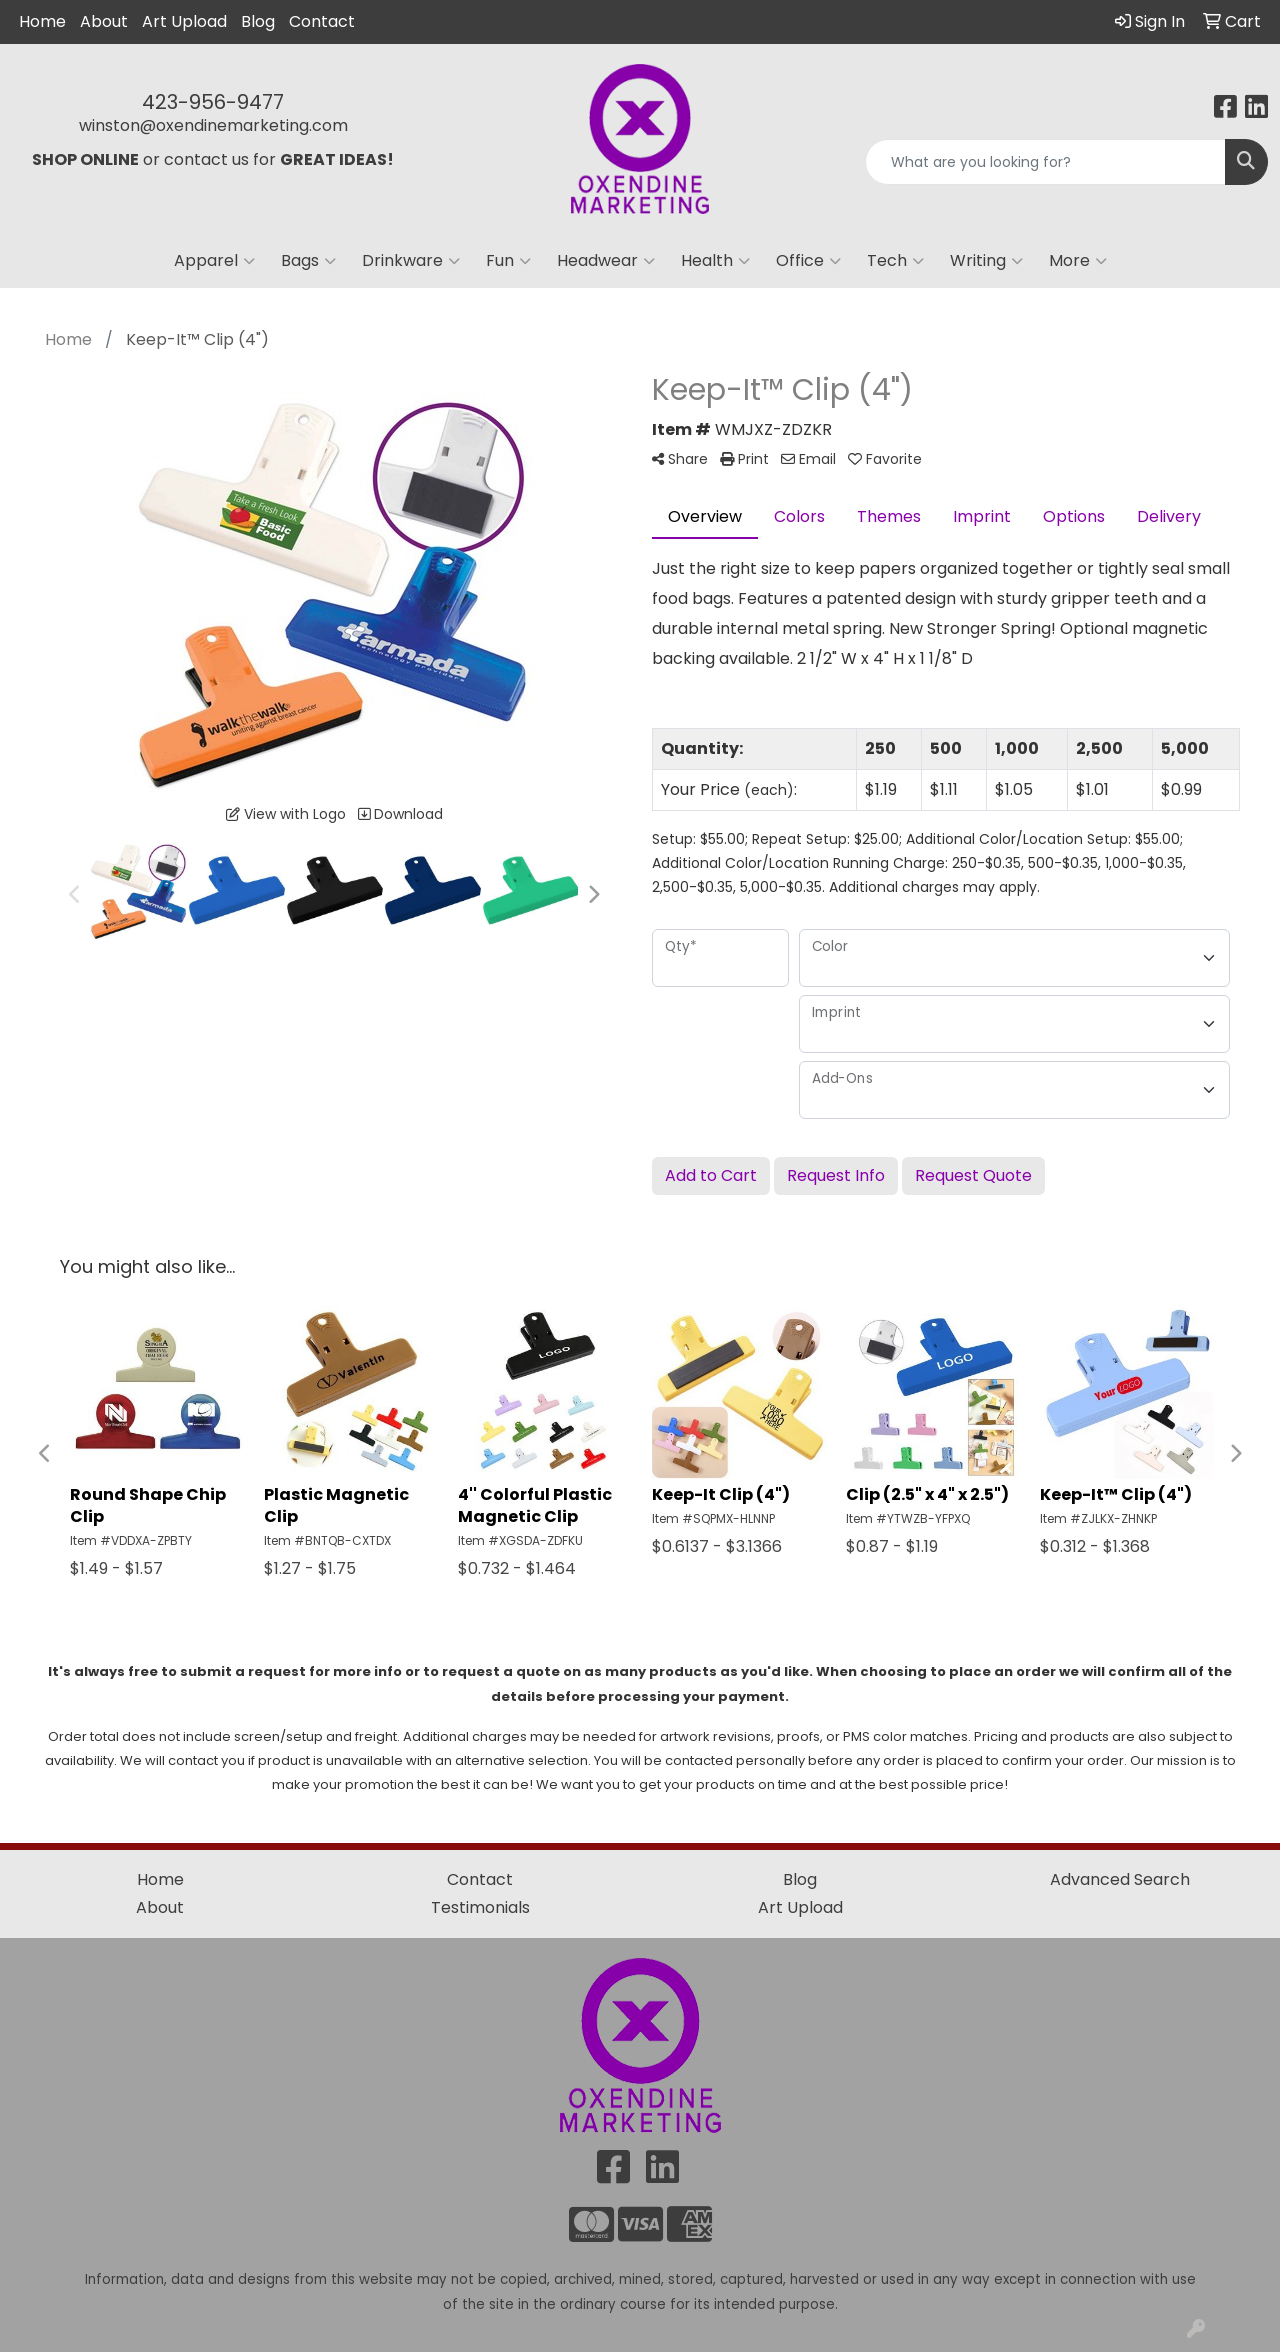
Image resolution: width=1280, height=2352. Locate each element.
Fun (508, 261)
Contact (322, 21)
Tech (895, 261)
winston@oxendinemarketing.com (213, 125)
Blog (258, 21)
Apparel (214, 261)
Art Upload (184, 21)
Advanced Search (1120, 1879)
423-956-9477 (213, 102)
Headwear (606, 261)
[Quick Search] (1045, 162)
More (1078, 261)
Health (715, 261)
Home (42, 21)
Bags (308, 261)
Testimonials (480, 1907)
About (104, 21)
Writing (986, 261)
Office (808, 261)
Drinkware (411, 261)
